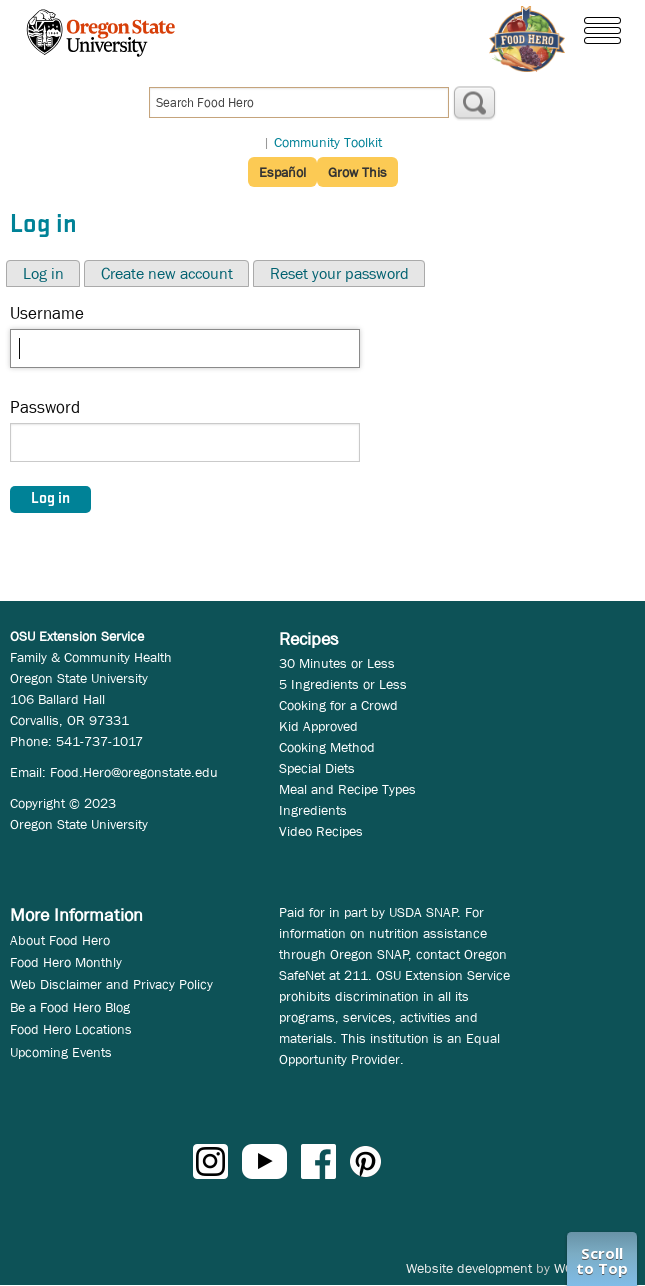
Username (47, 313)
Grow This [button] (357, 172)
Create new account (167, 273)
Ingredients (313, 810)
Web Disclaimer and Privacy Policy (111, 984)
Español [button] (282, 172)
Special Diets (317, 768)
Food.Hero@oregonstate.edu (134, 772)
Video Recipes (321, 831)
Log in (43, 273)
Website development (469, 1268)
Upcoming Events (61, 1052)
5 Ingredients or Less (343, 684)
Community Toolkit (328, 142)
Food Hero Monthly (66, 962)
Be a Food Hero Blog (70, 1007)
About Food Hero (60, 940)
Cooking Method (327, 747)
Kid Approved (318, 726)
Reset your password (339, 273)
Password (45, 407)
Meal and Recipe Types (347, 789)
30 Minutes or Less (337, 663)
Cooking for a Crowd (338, 705)
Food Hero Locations (71, 1029)
